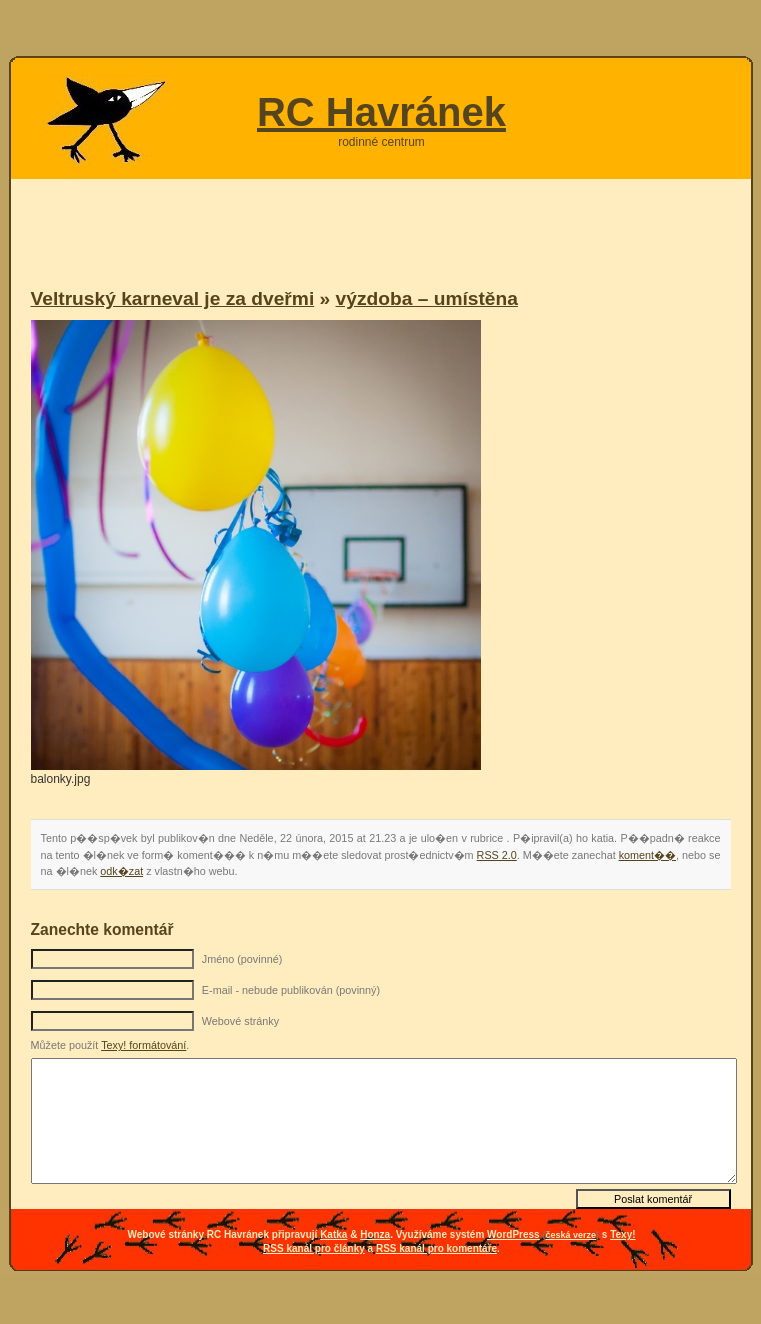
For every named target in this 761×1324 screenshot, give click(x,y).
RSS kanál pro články (314, 1248)
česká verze (570, 1235)
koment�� (647, 855)
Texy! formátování (143, 1045)
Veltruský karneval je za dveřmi (173, 298)
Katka (333, 1234)
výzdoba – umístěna (427, 298)
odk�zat (121, 871)
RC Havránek (381, 112)
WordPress (513, 1234)
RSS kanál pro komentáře (436, 1248)
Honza (375, 1234)
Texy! (622, 1234)
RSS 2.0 (497, 855)
